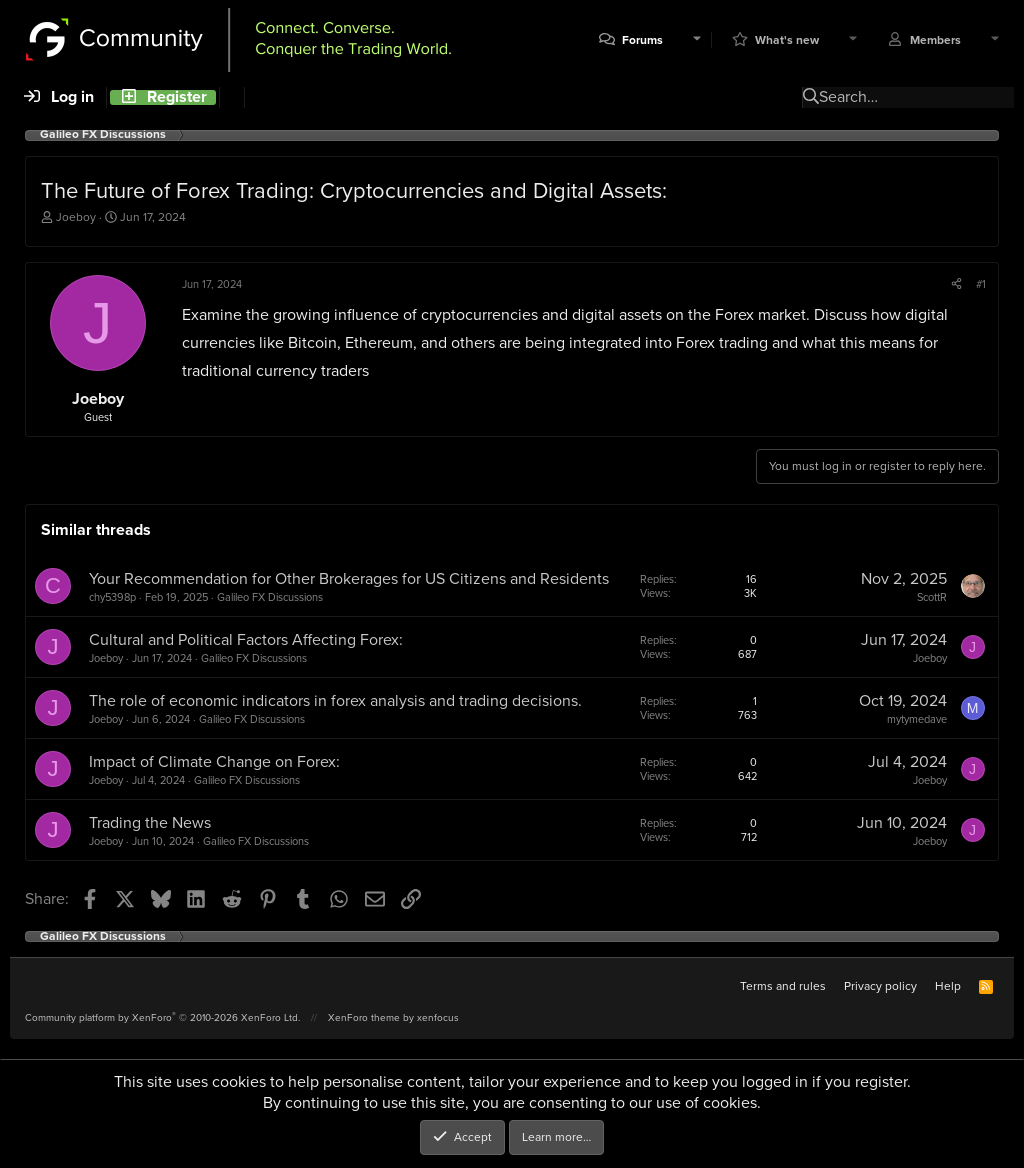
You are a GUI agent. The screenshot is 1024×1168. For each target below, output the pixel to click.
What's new (787, 40)
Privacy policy (880, 986)
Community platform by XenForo (162, 1017)
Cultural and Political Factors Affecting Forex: (246, 639)
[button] (697, 40)
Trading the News (150, 822)
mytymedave (917, 719)
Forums (642, 40)
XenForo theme (364, 1017)
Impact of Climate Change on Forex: (214, 761)
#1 (981, 284)
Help (948, 986)
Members (935, 40)
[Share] (956, 284)
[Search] (231, 97)
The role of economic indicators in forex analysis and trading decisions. (335, 700)
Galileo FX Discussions (270, 597)
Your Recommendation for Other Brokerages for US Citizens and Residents (349, 578)
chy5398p (112, 597)
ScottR (932, 597)
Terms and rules (783, 986)
